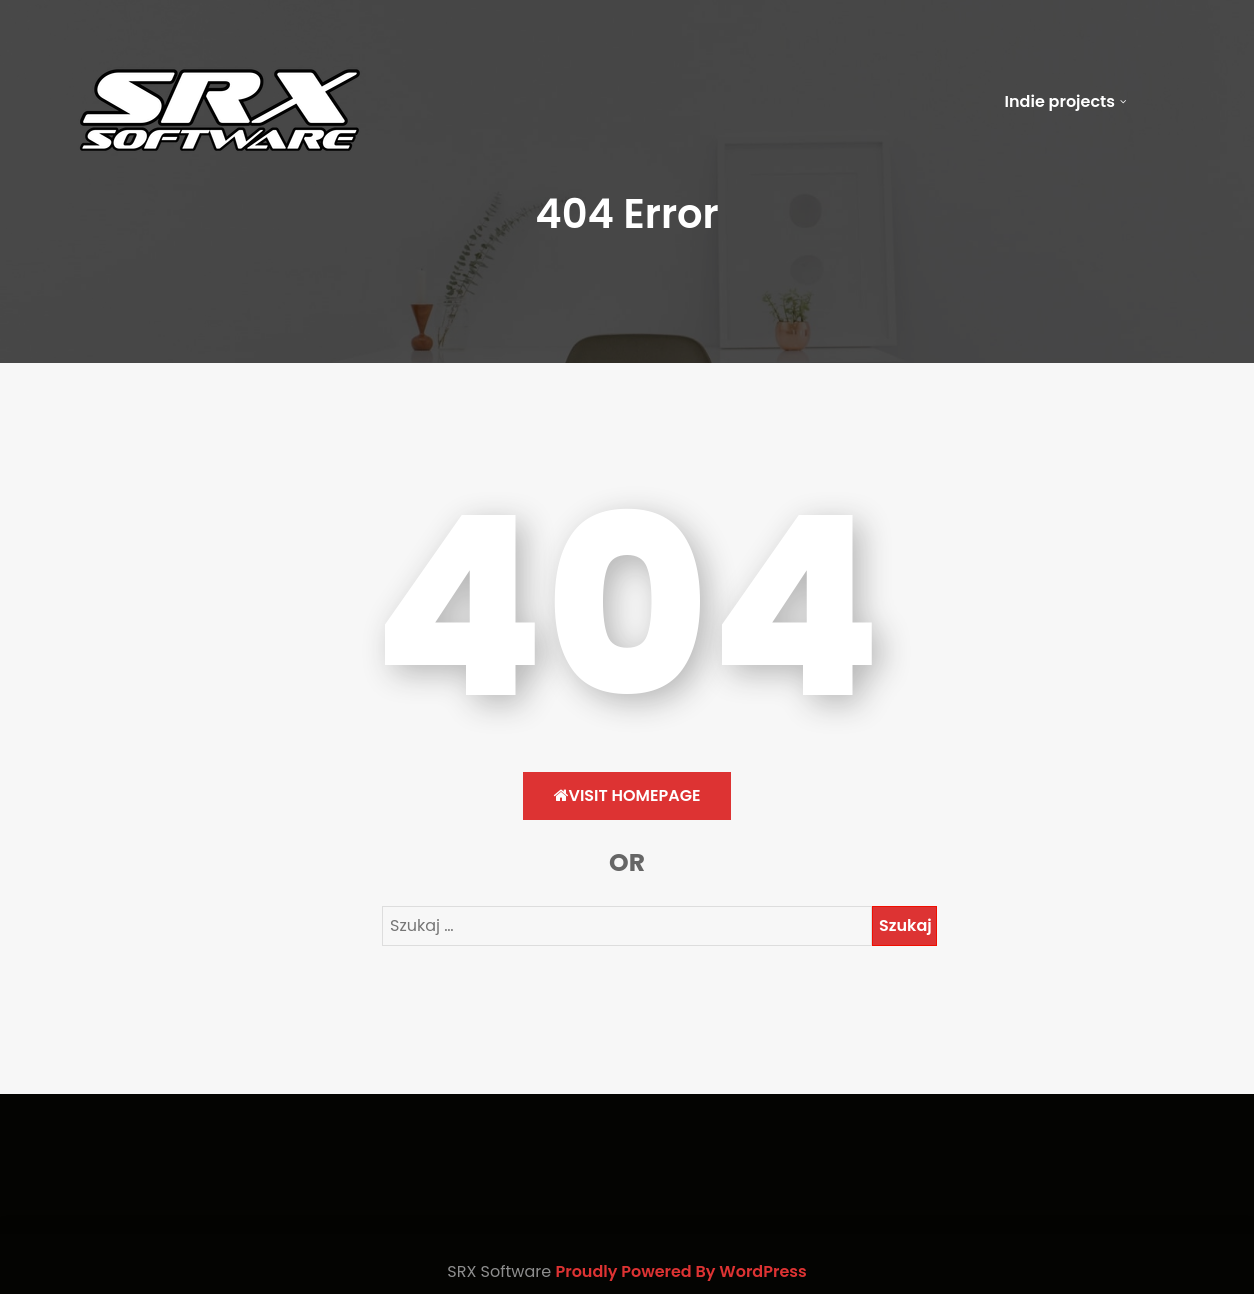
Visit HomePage (627, 795)
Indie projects (1060, 101)
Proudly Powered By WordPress (680, 1271)
